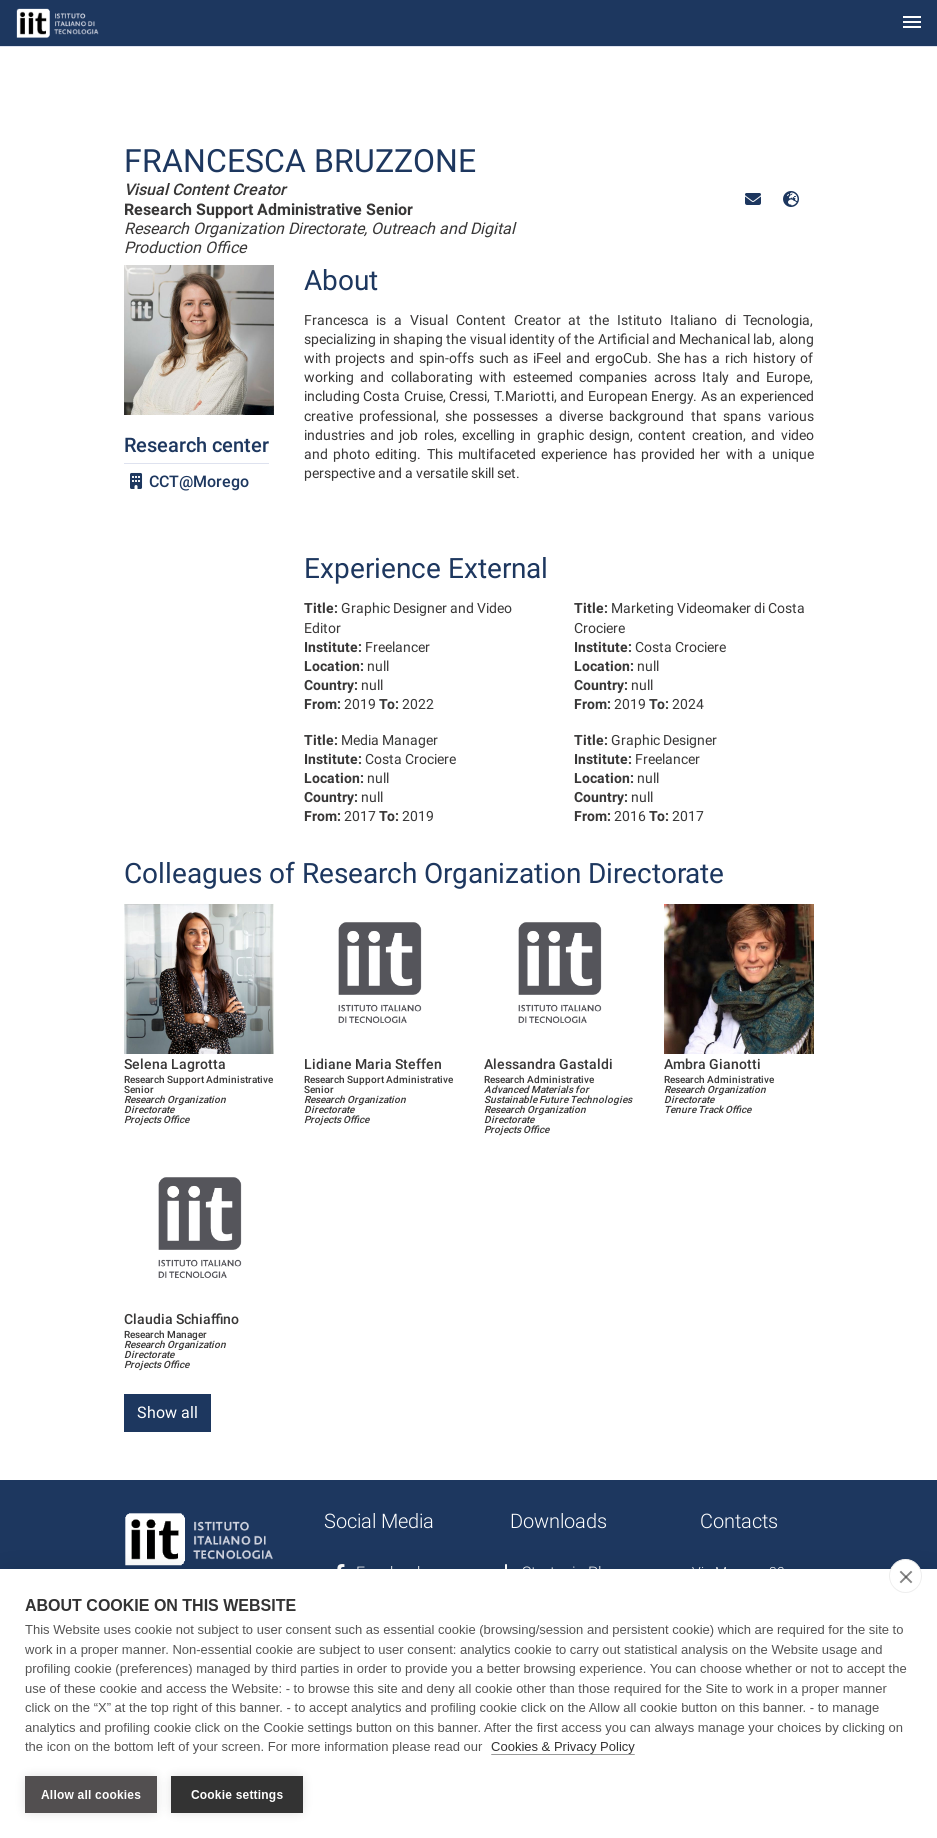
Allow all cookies (91, 1795)
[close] (905, 1576)
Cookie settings (237, 1795)
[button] (753, 199)
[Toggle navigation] (912, 23)
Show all (167, 1412)
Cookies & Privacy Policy (563, 1746)
